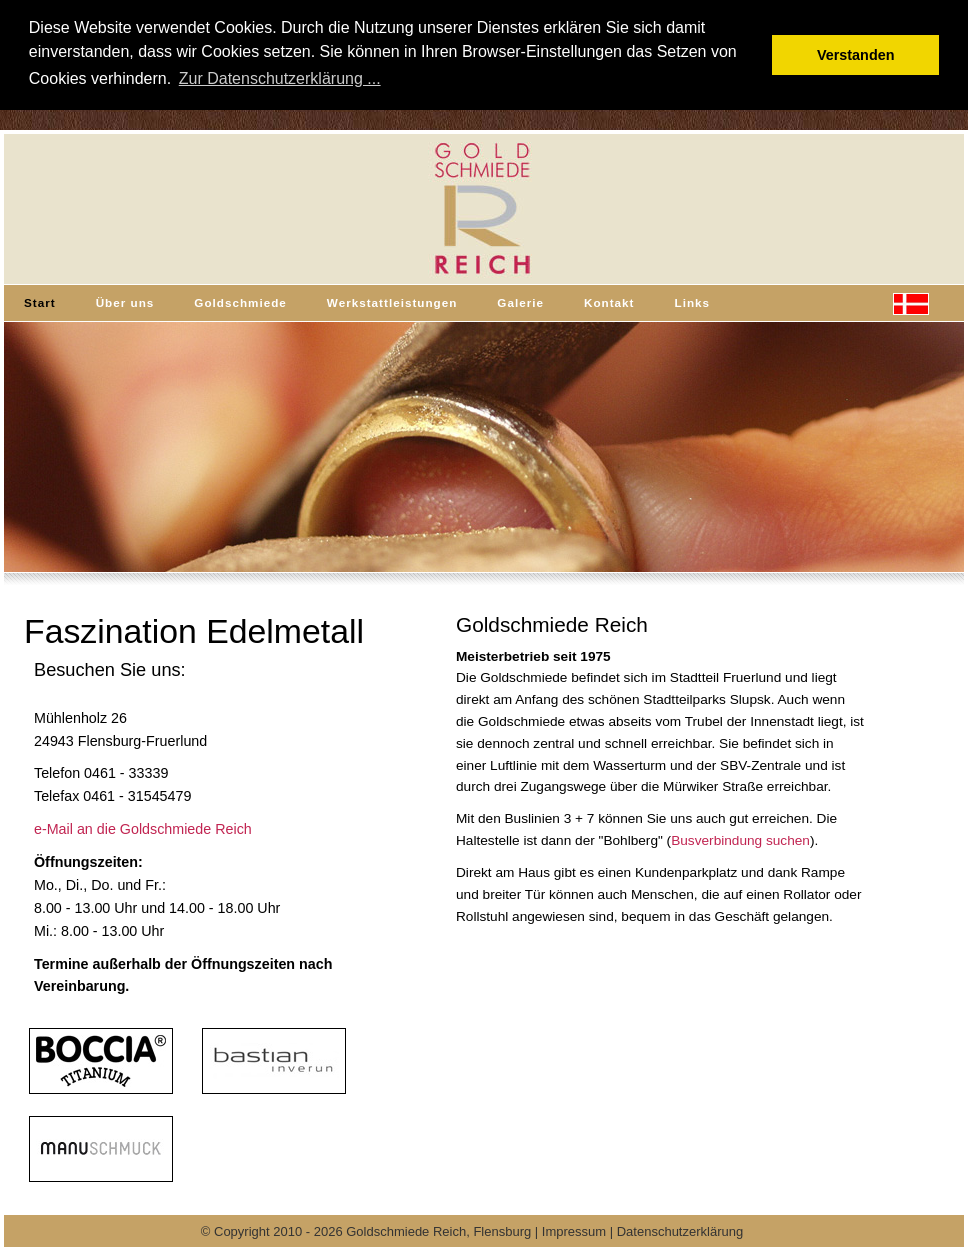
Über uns (125, 302)
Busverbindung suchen (740, 840)
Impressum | (579, 1231)
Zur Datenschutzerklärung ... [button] (280, 78)
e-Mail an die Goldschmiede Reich (143, 829)
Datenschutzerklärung (680, 1231)
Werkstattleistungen (392, 302)
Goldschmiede (240, 302)
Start (40, 302)
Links (693, 302)
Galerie (520, 302)
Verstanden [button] (856, 55)
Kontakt (609, 302)
